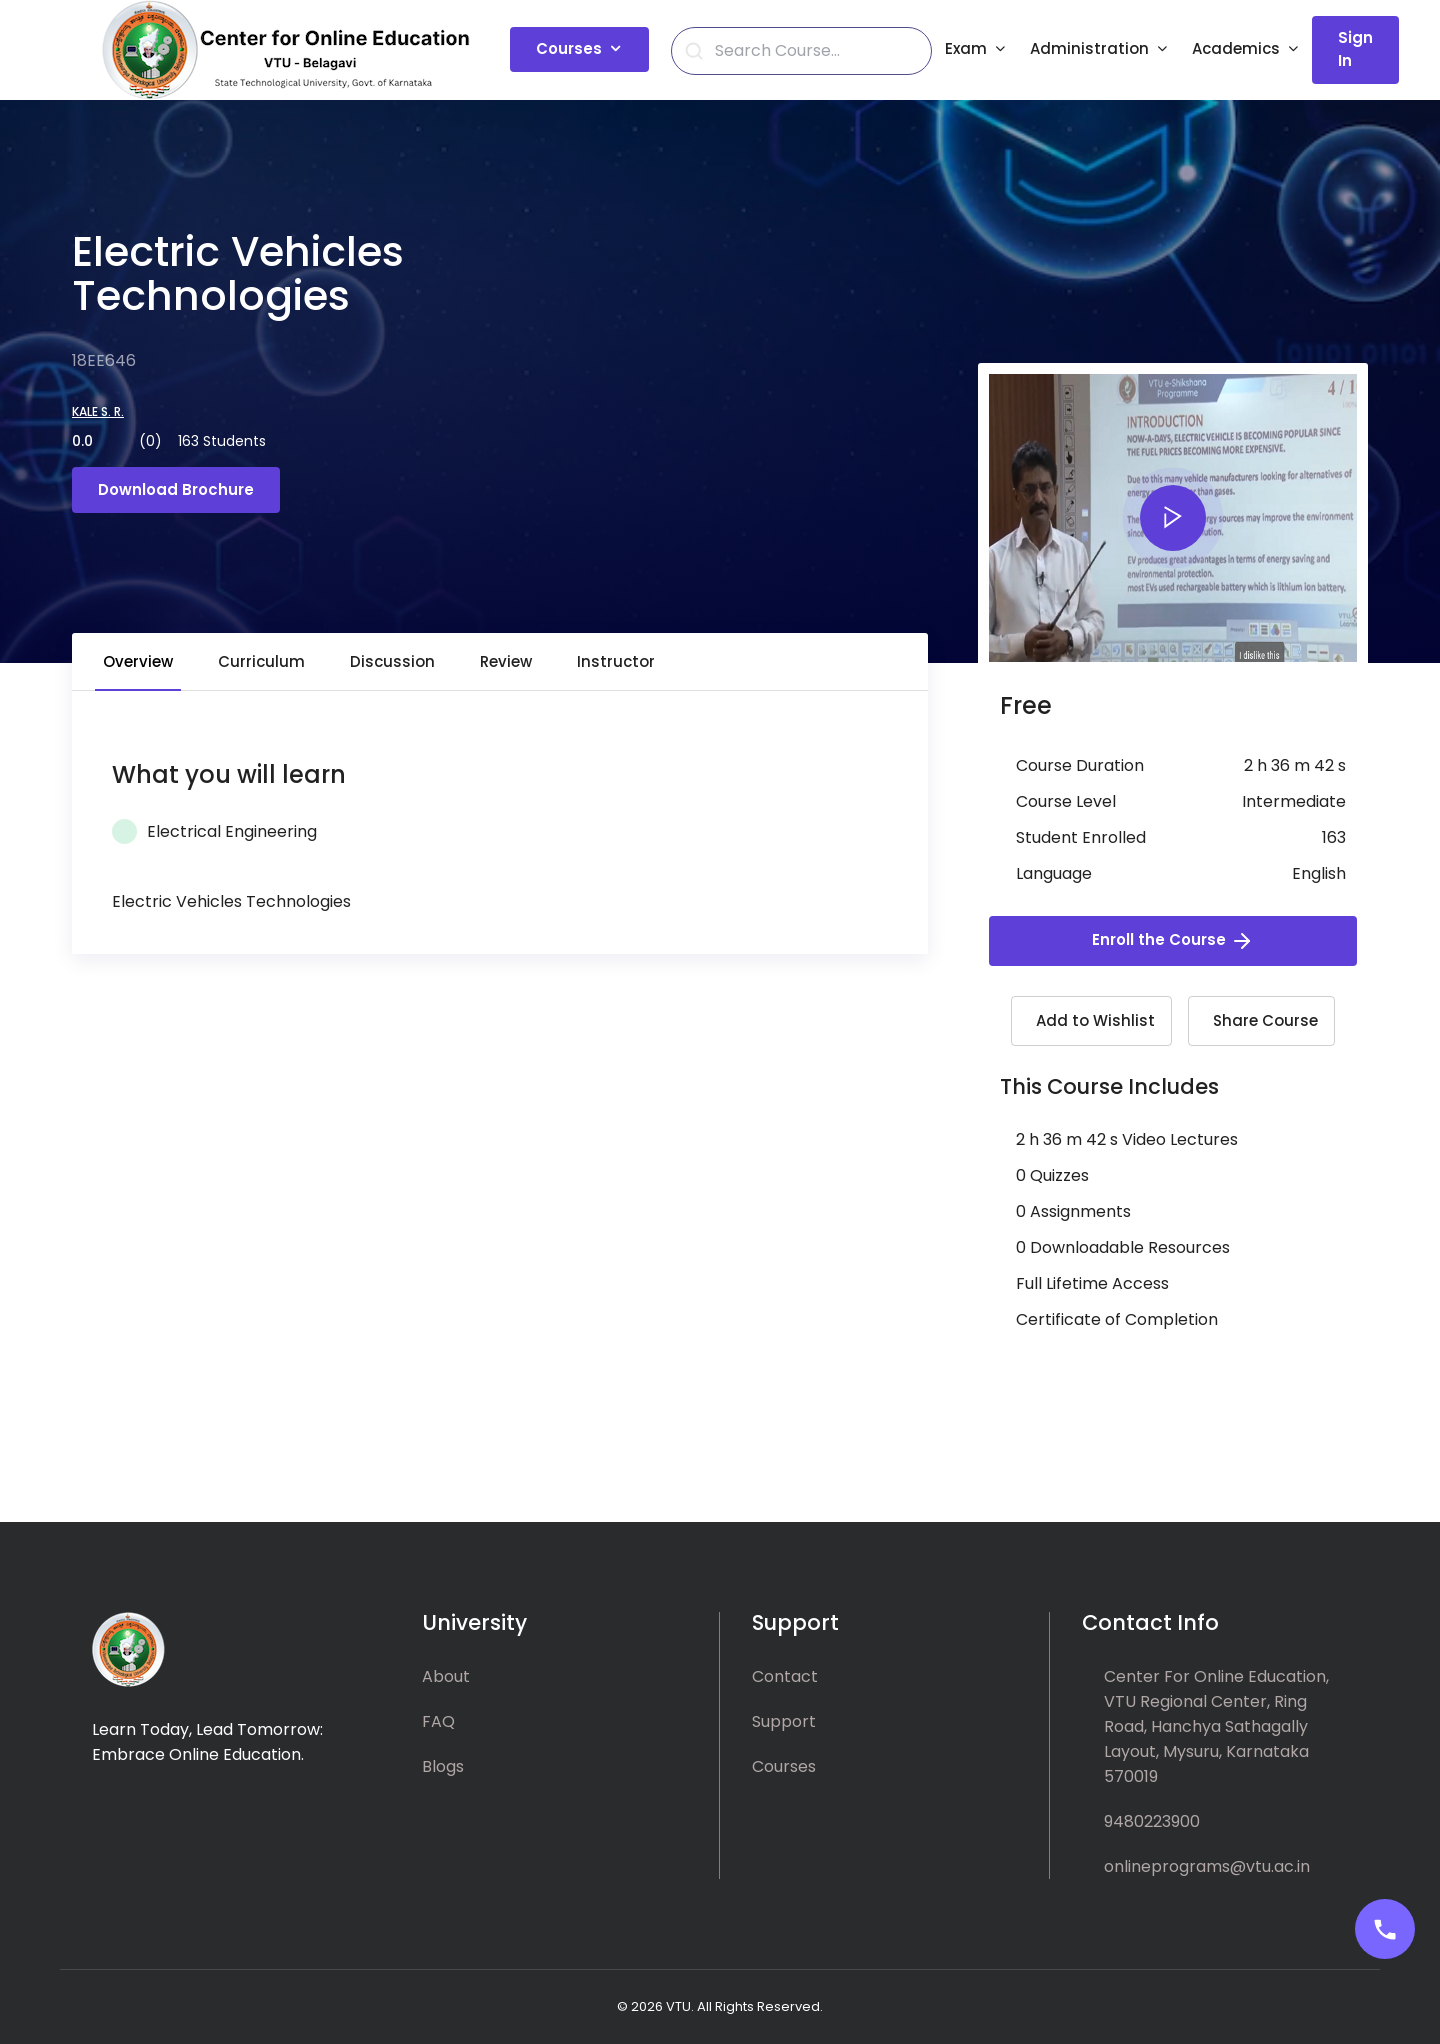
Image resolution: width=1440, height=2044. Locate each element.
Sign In (1355, 49)
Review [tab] (506, 661)
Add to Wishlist (1095, 1020)
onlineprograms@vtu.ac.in (1207, 1866)
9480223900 (1152, 1821)
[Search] (813, 51)
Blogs (443, 1766)
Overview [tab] (138, 661)
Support (784, 1721)
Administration (1089, 48)
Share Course (1265, 1020)
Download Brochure (176, 489)
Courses (569, 48)
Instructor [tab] (616, 661)
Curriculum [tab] (261, 661)
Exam (966, 48)
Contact (785, 1676)
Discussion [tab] (392, 661)
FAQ (438, 1721)
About (446, 1676)
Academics (1236, 48)
